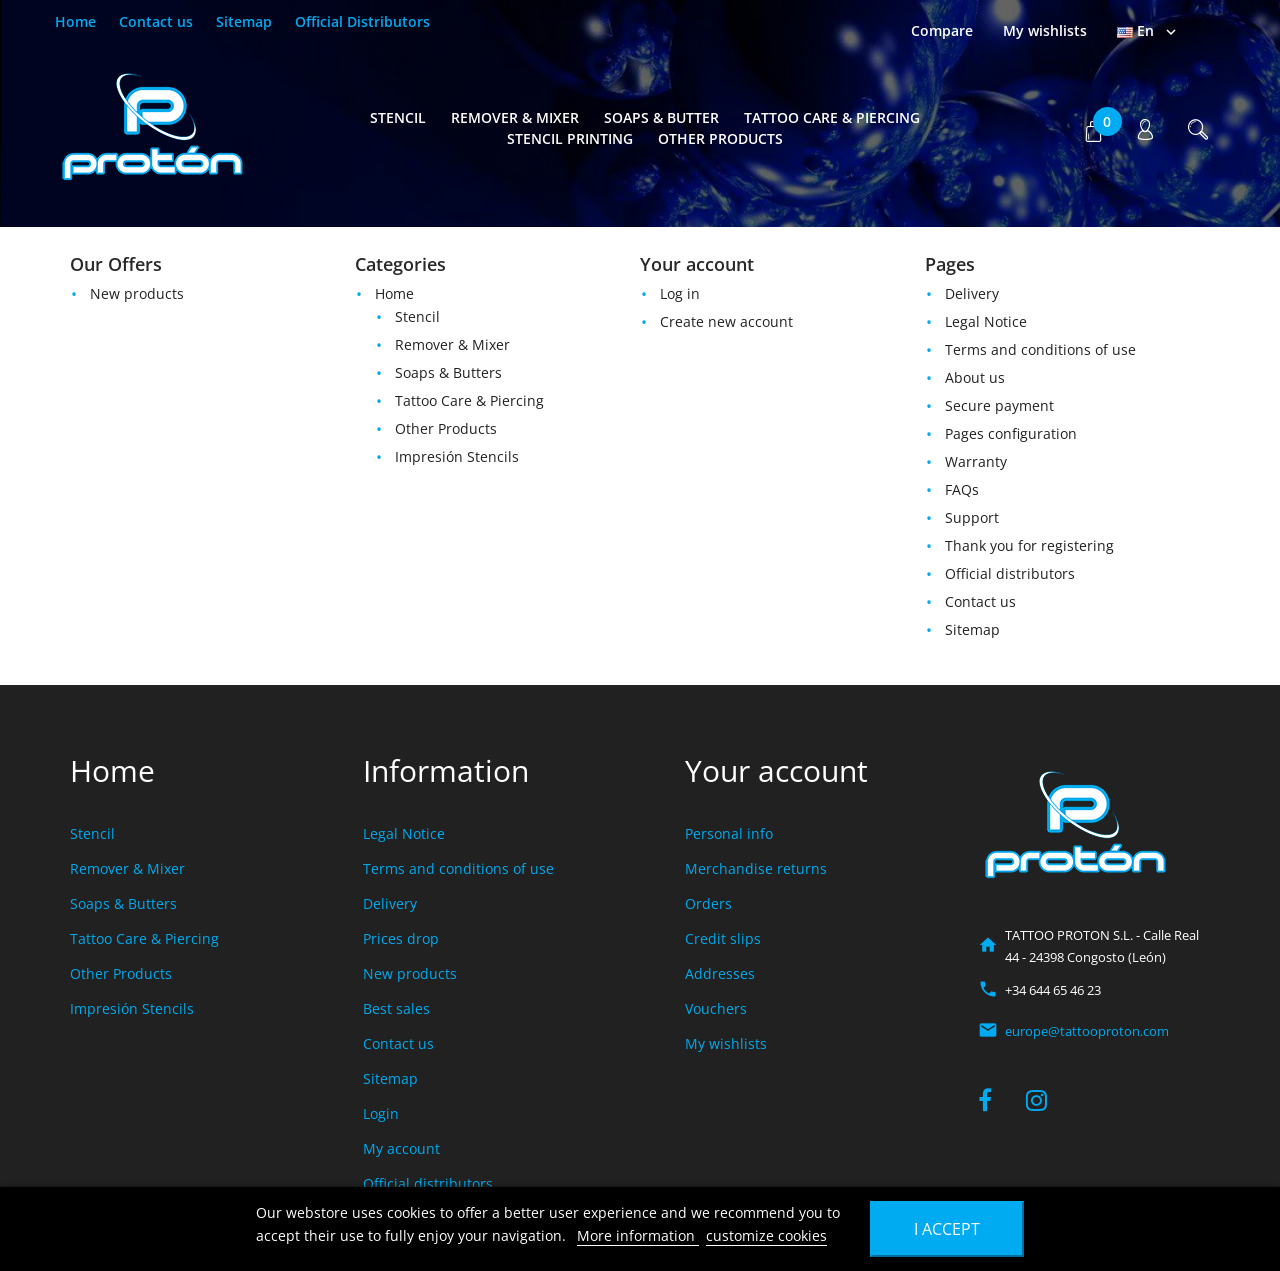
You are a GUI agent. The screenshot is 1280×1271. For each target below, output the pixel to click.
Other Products (720, 138)
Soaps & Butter (661, 117)
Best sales (396, 1008)
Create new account (726, 321)
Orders (708, 903)
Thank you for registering (1029, 545)
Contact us (156, 21)
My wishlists (726, 1043)
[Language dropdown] (1148, 31)
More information (638, 1235)
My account (401, 1148)
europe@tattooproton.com (1087, 1031)
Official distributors (1010, 573)
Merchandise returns (756, 868)
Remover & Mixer (515, 117)
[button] (1092, 128)
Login (381, 1113)
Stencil (398, 117)
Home (75, 21)
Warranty (976, 461)
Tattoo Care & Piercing (832, 117)
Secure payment (999, 405)
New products (137, 293)
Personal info (729, 833)
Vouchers (716, 1008)
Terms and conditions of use (1040, 349)
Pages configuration (1011, 433)
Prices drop (401, 938)
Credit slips (723, 938)
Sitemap (244, 21)
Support (972, 517)
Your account (776, 770)
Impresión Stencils (457, 456)
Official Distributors (362, 21)
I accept (947, 1229)
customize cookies (766, 1235)
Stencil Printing (570, 138)
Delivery (972, 293)
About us (975, 377)
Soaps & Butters (448, 372)
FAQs (962, 489)
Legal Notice (986, 321)
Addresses (720, 973)
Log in (680, 293)
